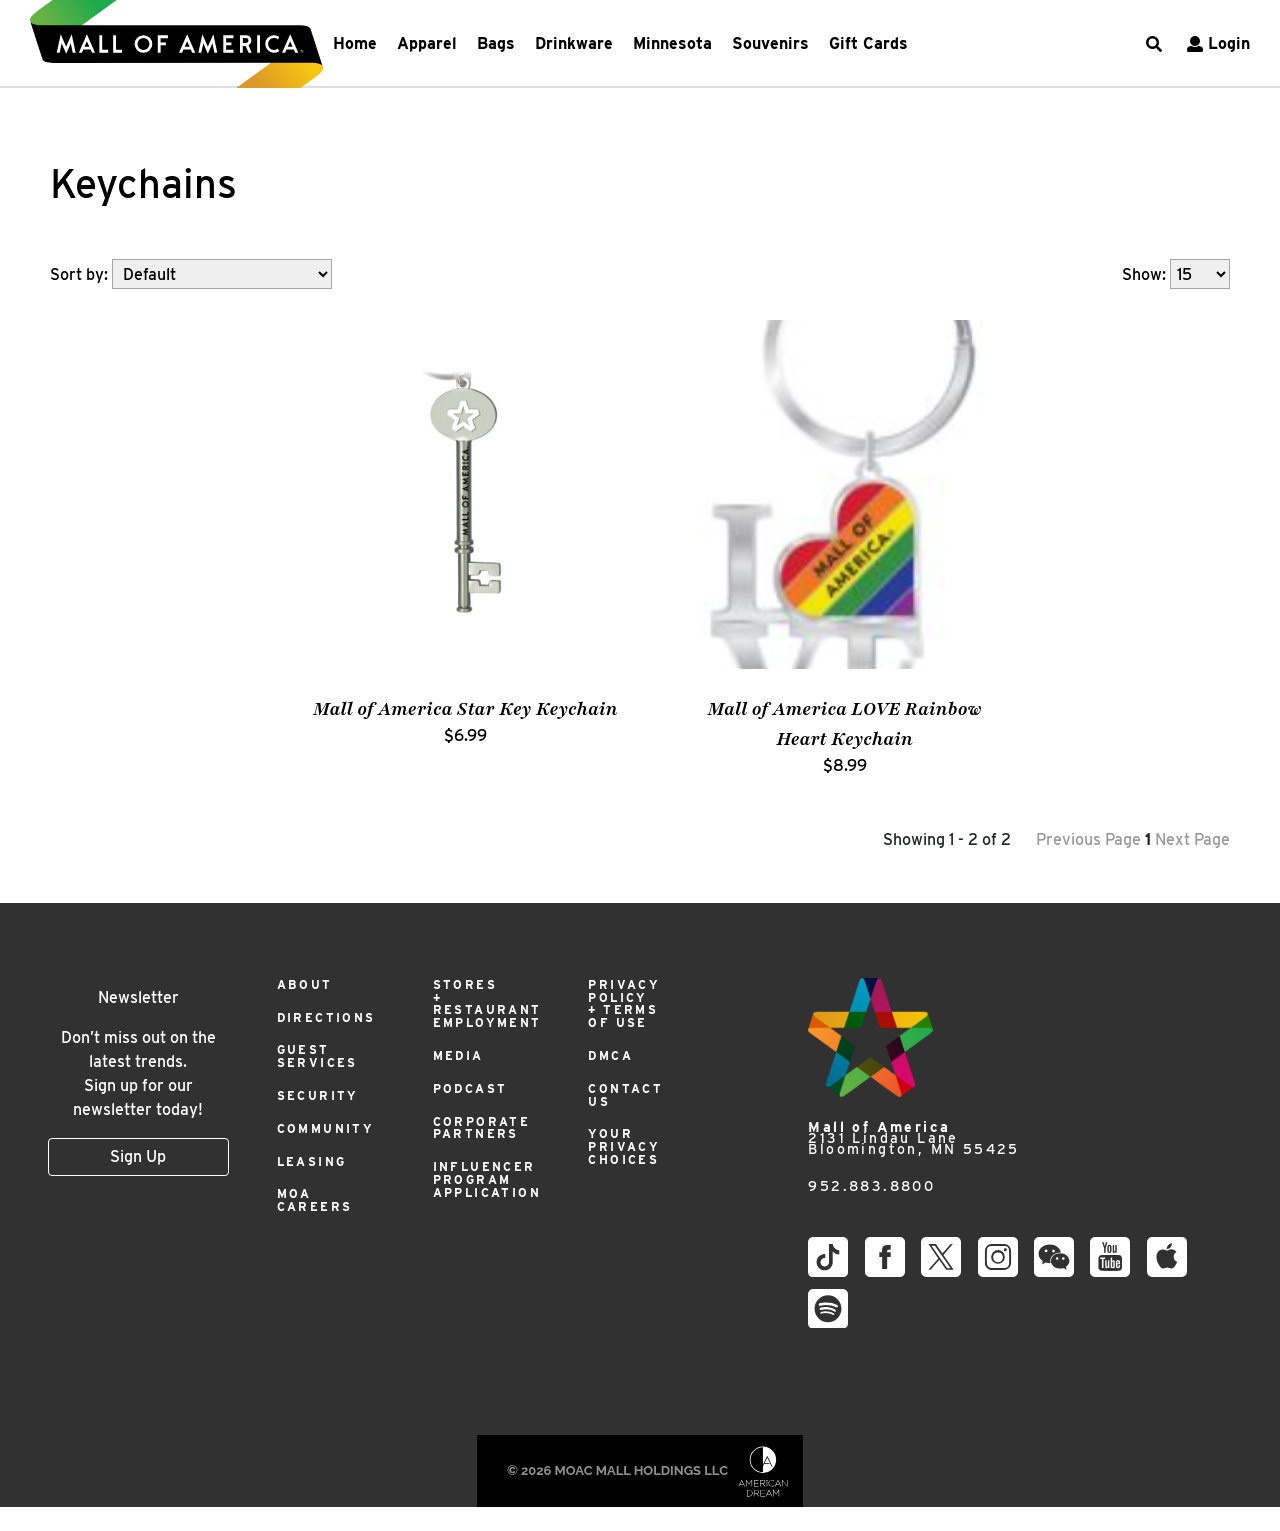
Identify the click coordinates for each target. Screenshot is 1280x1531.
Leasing (312, 1161)
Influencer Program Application (487, 1179)
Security (318, 1095)
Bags (496, 43)
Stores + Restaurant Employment (487, 1003)
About (305, 984)
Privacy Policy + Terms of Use (624, 1003)
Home (355, 43)
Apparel (427, 43)
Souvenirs (770, 43)
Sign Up (138, 1156)
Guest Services (317, 1056)
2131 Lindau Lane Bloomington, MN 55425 (913, 1139)
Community (326, 1128)
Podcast (470, 1088)
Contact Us (625, 1095)
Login (1216, 44)
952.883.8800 (871, 1186)
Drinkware (574, 43)
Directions (326, 1017)
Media (458, 1055)
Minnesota (672, 43)
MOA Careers (315, 1200)
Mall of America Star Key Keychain (465, 709)
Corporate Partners (482, 1128)
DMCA (610, 1055)
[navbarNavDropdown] (620, 44)
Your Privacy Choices (624, 1146)
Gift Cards (868, 43)
